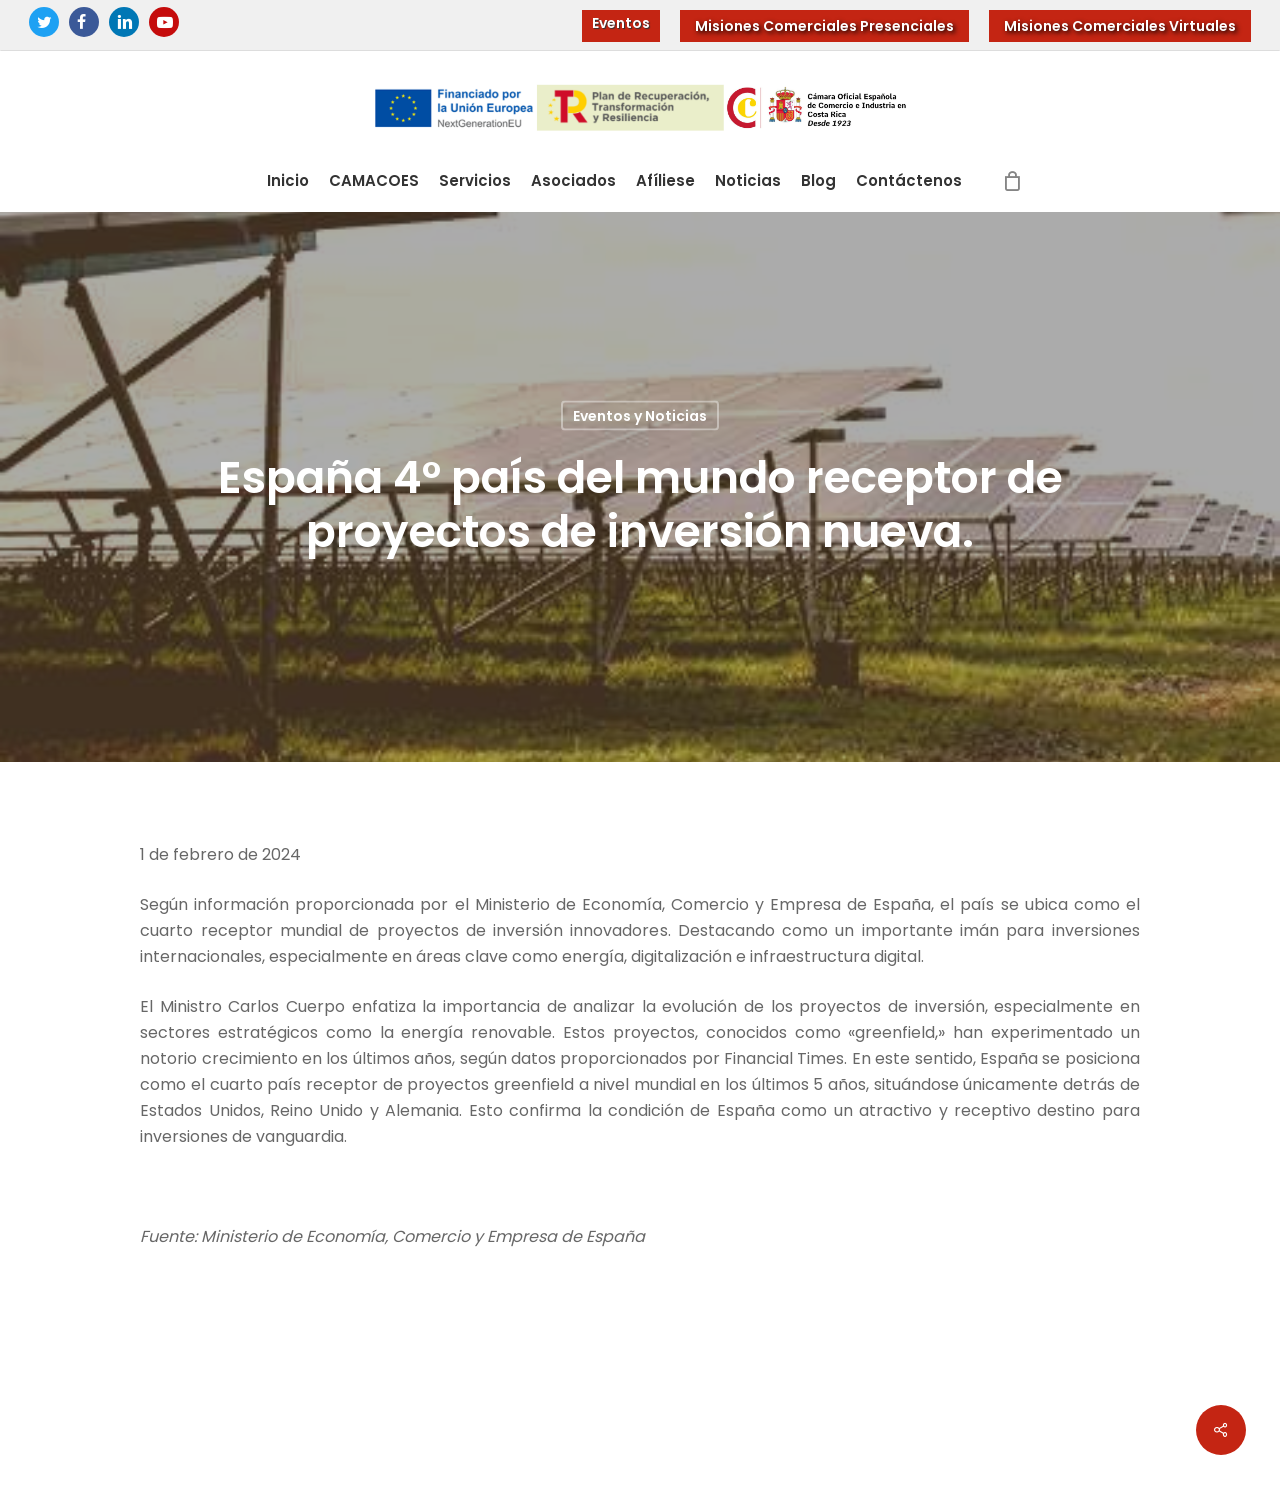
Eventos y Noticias (640, 416)
